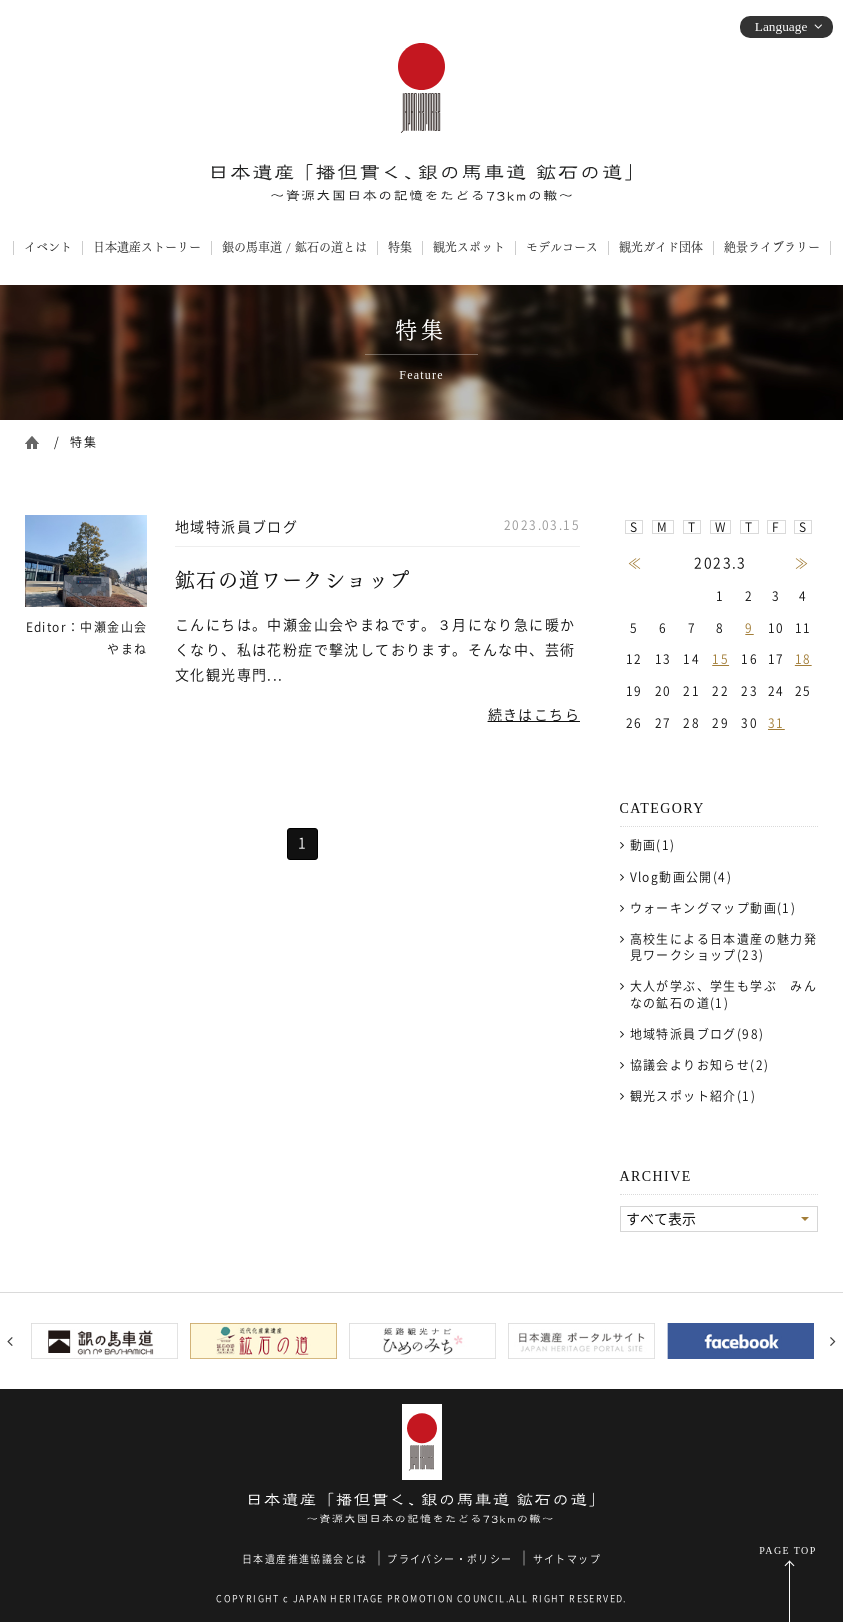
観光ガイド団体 (661, 247)
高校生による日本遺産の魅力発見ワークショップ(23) (724, 947)
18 (803, 659)
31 (776, 723)
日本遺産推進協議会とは (304, 1561)
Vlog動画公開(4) (681, 877)
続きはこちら (534, 715)
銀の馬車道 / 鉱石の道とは (294, 247)
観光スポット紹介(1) (693, 1096)
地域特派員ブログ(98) (697, 1034)
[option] (104, 1342)
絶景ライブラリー (772, 247)
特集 (400, 247)
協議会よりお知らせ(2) (700, 1065)
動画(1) (653, 845)
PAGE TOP (787, 1552)
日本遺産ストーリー (147, 247)
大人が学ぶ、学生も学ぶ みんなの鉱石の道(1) (724, 994)
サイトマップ (567, 1561)
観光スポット (469, 247)
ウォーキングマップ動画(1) (713, 908)
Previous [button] (10, 1343)
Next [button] (833, 1343)
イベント (48, 247)
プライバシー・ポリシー (449, 1561)
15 (720, 659)
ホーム (32, 440)
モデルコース (562, 247)
